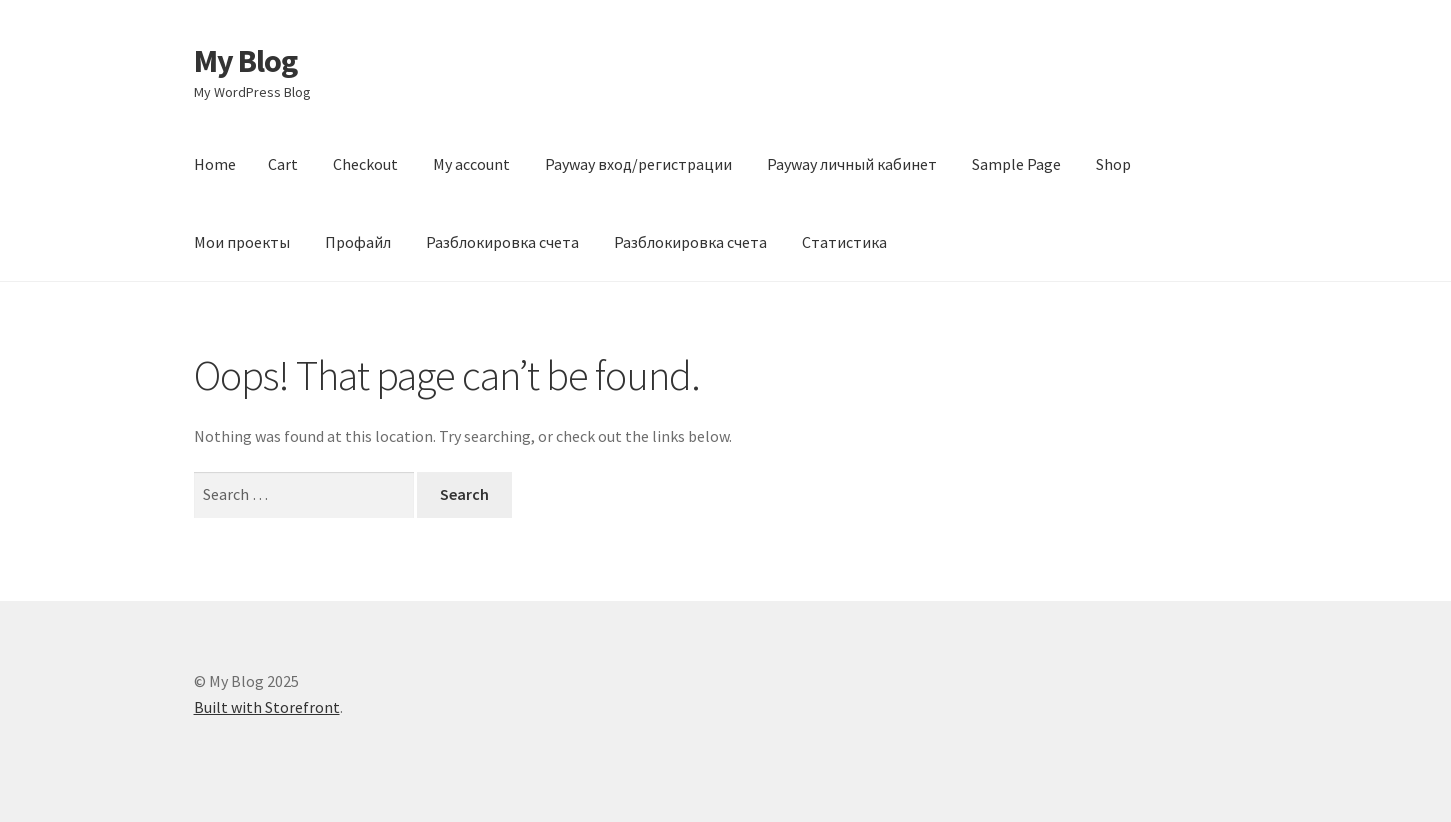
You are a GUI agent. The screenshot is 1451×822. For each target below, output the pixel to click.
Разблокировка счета (502, 242)
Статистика (844, 242)
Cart (283, 164)
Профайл (358, 242)
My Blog (245, 61)
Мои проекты (242, 242)
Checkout (365, 164)
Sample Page (1016, 164)
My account (471, 164)
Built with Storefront (267, 707)
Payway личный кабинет (852, 164)
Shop (1113, 164)
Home (215, 164)
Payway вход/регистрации (638, 164)
